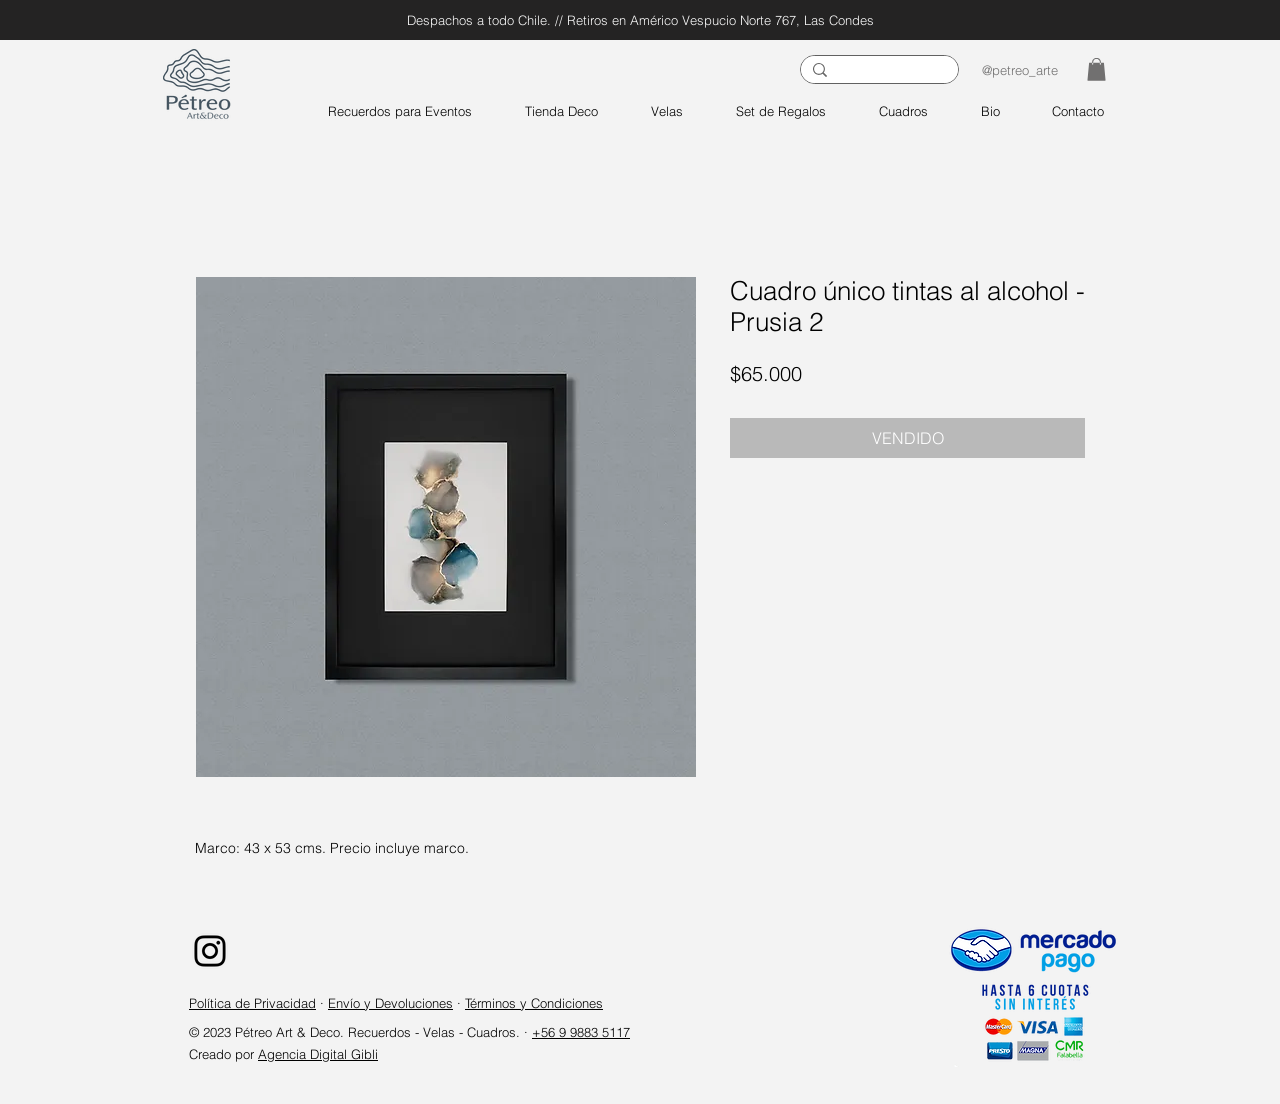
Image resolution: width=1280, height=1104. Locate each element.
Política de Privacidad (252, 1003)
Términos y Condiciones (534, 1003)
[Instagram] (210, 951)
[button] (1096, 69)
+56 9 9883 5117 (581, 1032)
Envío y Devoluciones (390, 1003)
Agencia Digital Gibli (318, 1054)
